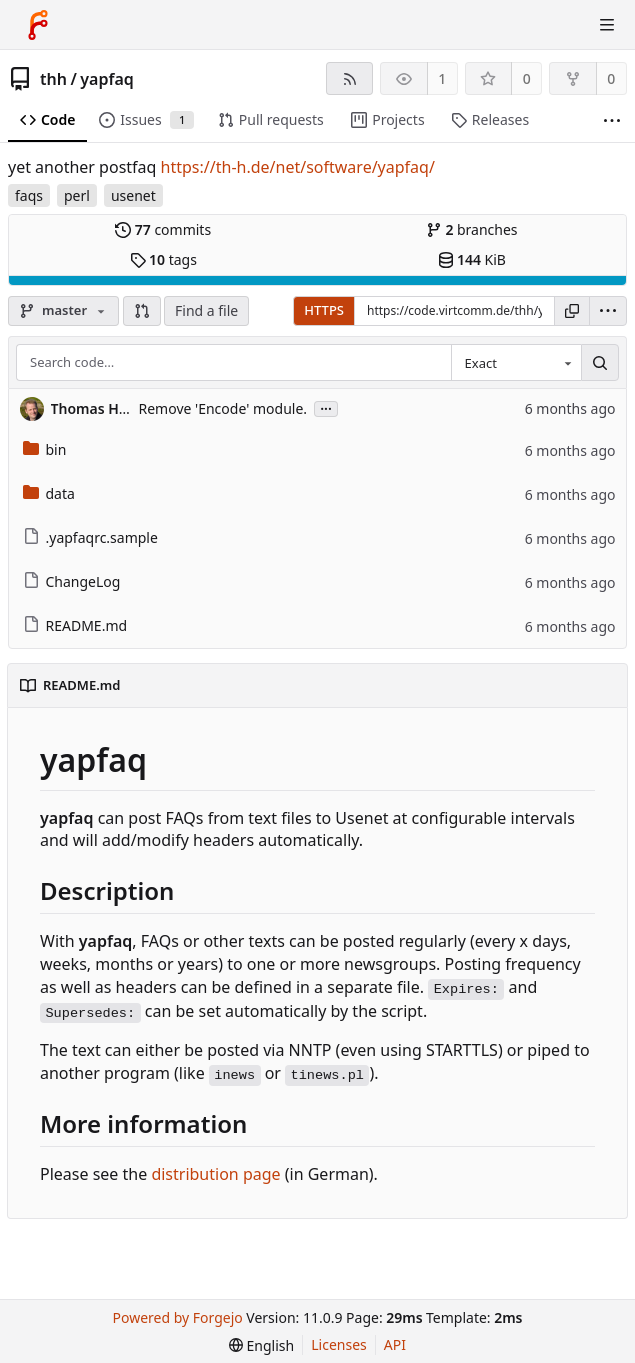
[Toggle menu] (607, 25)
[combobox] (516, 363)
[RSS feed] (349, 78)
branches (472, 229)
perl (77, 195)
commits (163, 229)
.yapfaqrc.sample (90, 537)
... (326, 407)
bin (45, 449)
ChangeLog (72, 581)
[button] (142, 311)
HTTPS (324, 310)
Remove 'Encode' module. (223, 408)
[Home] (38, 25)
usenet (133, 195)
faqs (29, 195)
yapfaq (106, 79)
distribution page (215, 1174)
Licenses (339, 1344)
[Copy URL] (572, 311)
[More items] (612, 120)
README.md (75, 625)
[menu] (608, 311)
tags (163, 259)
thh (53, 79)
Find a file (206, 310)
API (395, 1344)
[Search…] (600, 363)
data (49, 493)
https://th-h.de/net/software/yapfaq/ (298, 167)
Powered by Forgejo (178, 1317)
